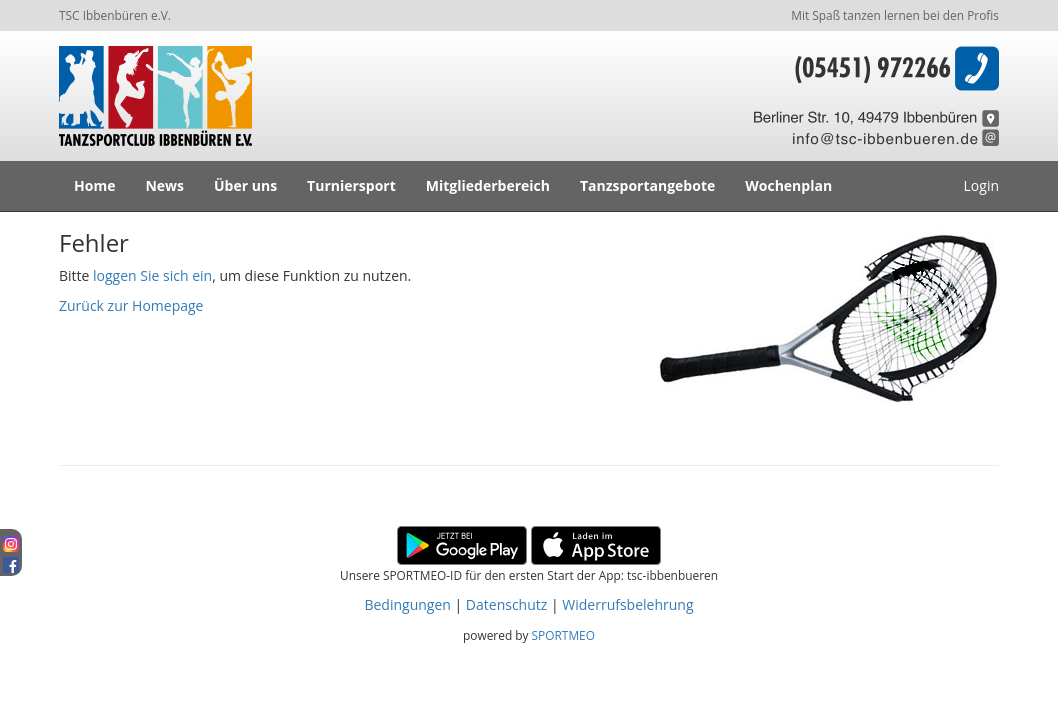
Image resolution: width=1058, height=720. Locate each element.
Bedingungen (407, 604)
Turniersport (351, 185)
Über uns (245, 185)
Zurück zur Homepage (131, 305)
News (164, 185)
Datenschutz (506, 604)
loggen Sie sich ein (152, 275)
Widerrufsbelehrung (627, 604)
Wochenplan (788, 185)
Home (94, 185)
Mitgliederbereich (488, 185)
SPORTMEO (563, 635)
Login (981, 185)
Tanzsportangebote (647, 185)
